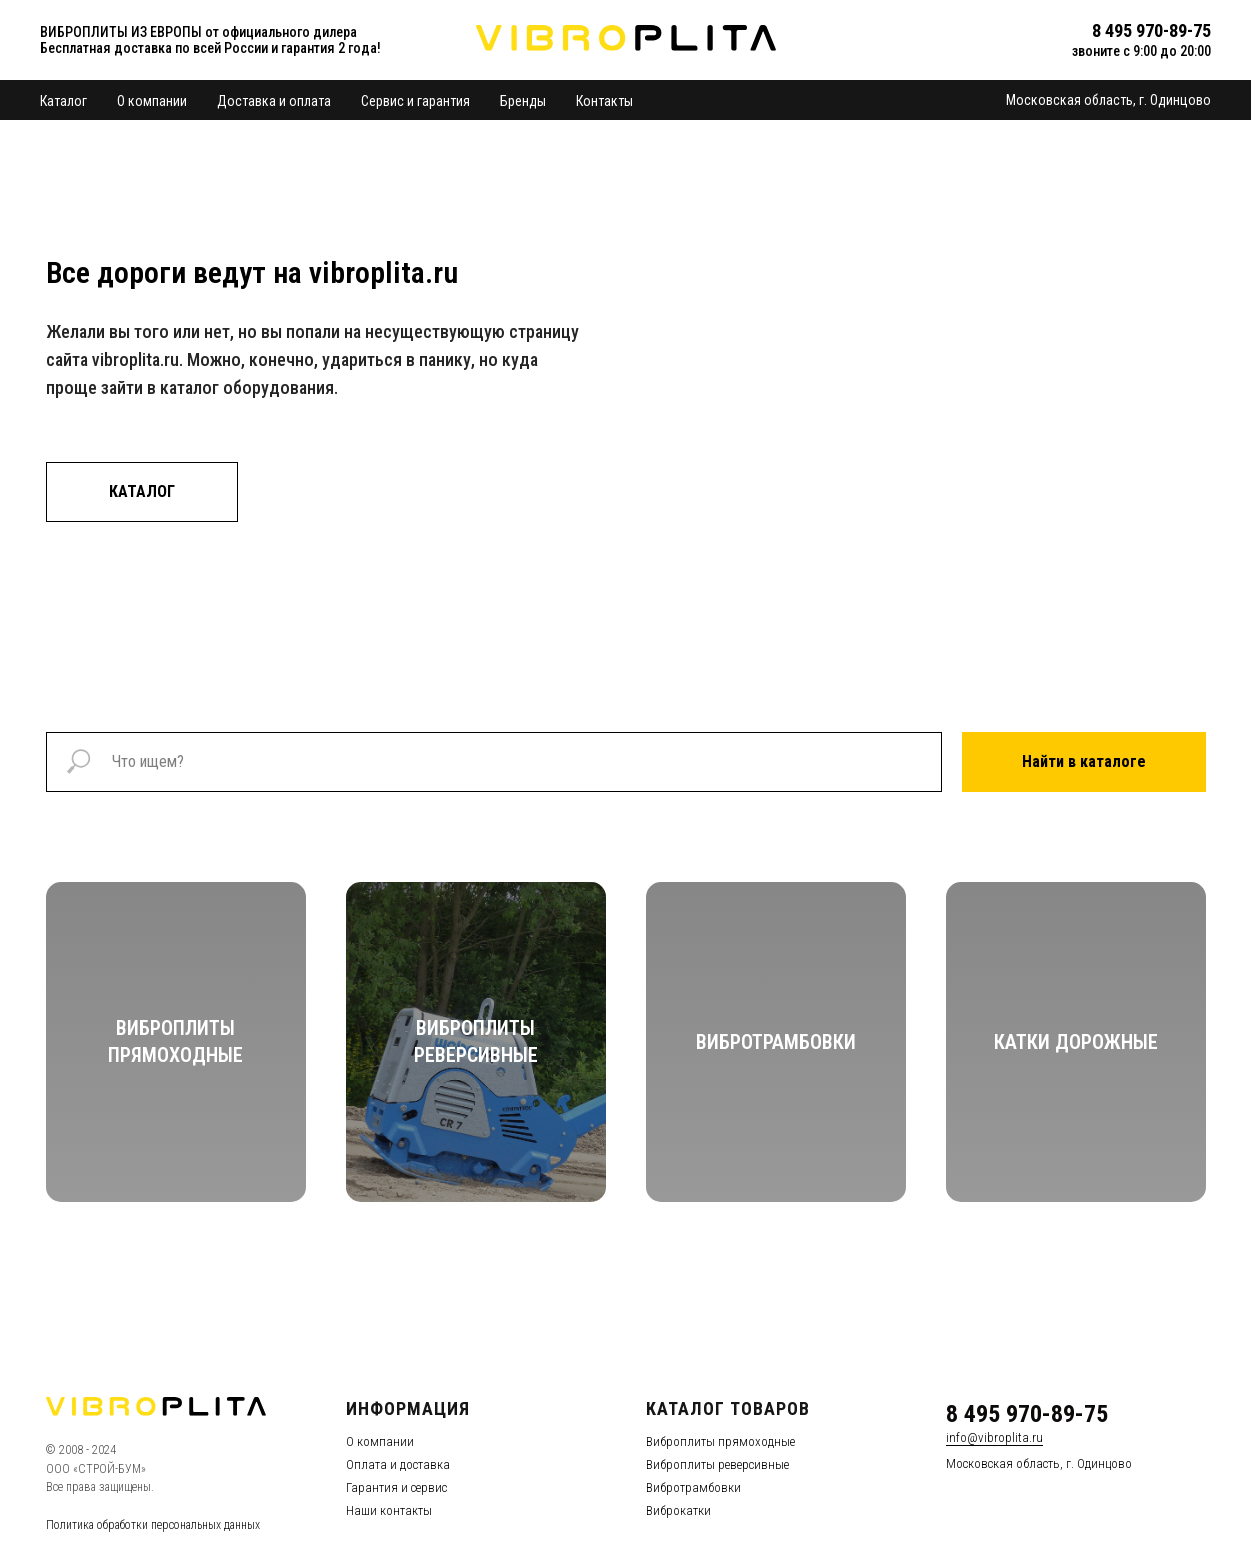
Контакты (604, 101)
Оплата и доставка (398, 1464)
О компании (152, 101)
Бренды (523, 101)
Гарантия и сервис (396, 1487)
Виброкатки (678, 1510)
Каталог (63, 101)
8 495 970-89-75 (1027, 1414)
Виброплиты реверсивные (717, 1464)
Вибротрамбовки (693, 1487)
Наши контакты (389, 1510)
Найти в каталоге (1084, 761)
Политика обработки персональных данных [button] (153, 1525)
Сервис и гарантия (415, 101)
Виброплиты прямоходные (720, 1441)
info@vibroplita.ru (994, 1437)
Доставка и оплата (274, 101)
